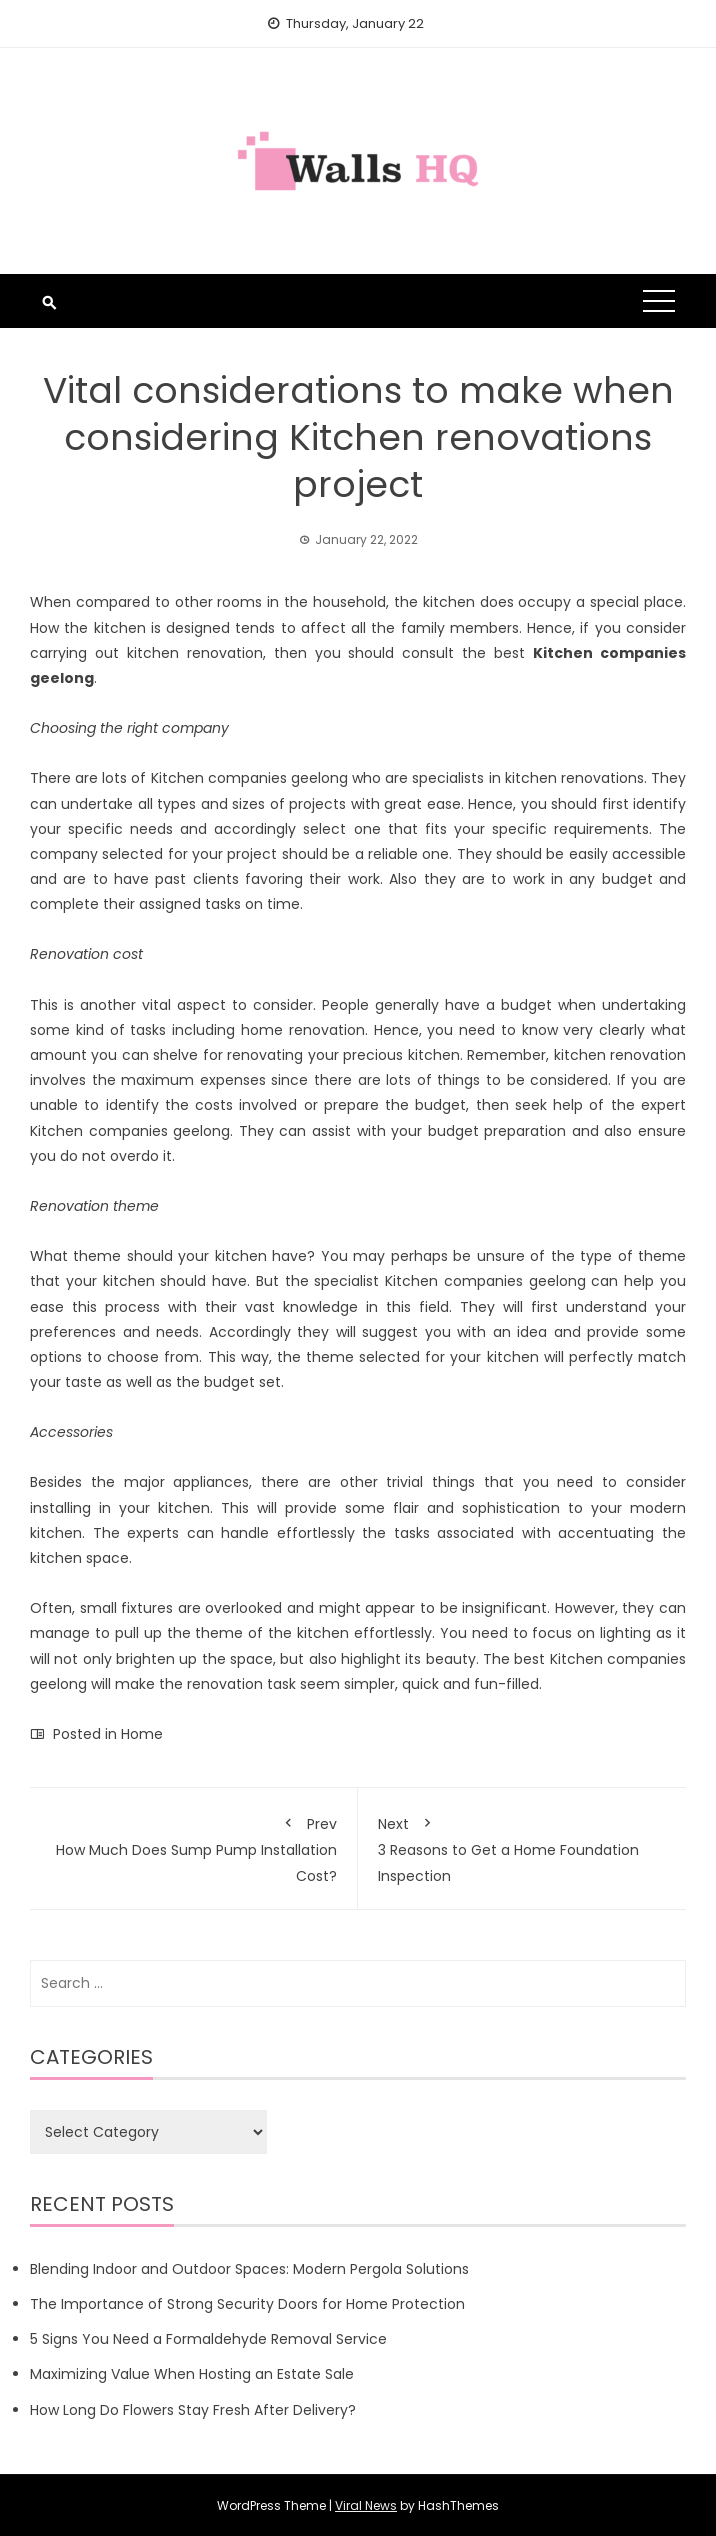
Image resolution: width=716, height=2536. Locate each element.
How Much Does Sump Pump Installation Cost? (193, 1846)
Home (142, 1734)
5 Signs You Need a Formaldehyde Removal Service (208, 2339)
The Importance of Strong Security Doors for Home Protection (247, 2304)
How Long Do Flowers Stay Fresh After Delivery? (193, 2410)
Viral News (366, 2505)
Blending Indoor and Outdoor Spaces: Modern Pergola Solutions (249, 2269)
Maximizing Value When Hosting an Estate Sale (192, 2374)
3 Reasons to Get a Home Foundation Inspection (522, 1846)
